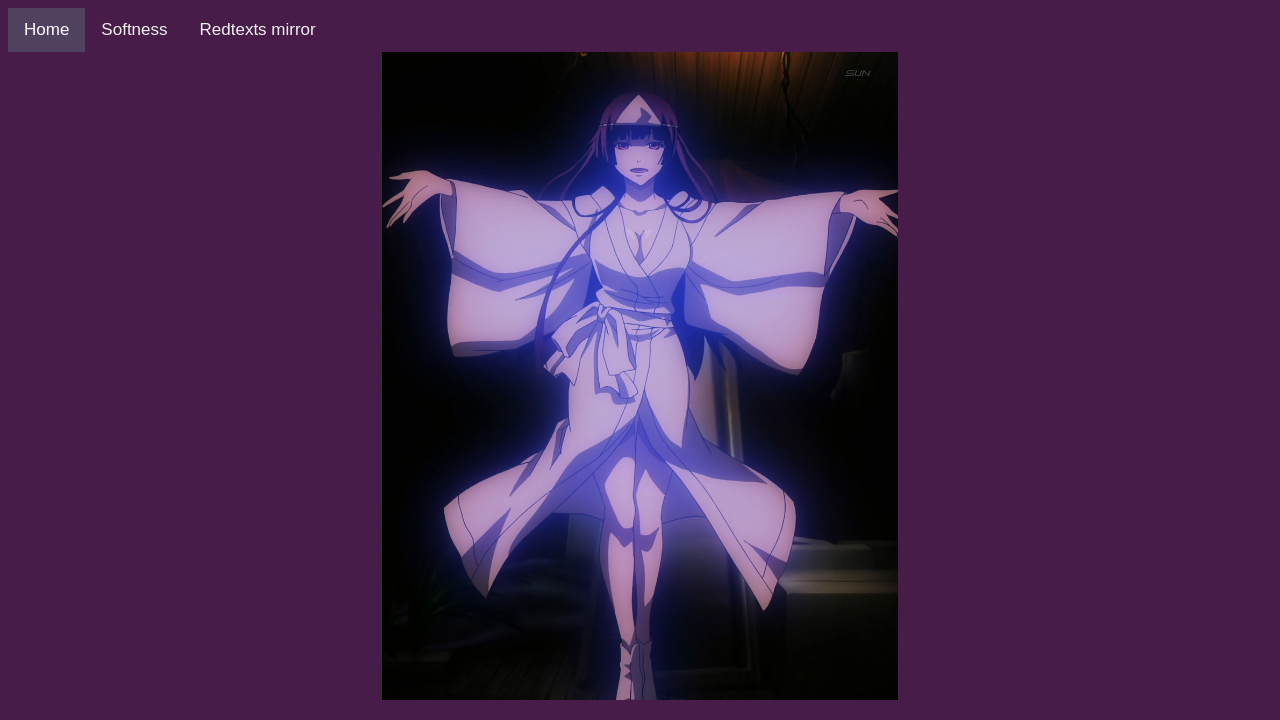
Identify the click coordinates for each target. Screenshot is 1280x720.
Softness (134, 29)
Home (46, 29)
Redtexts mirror (258, 29)
